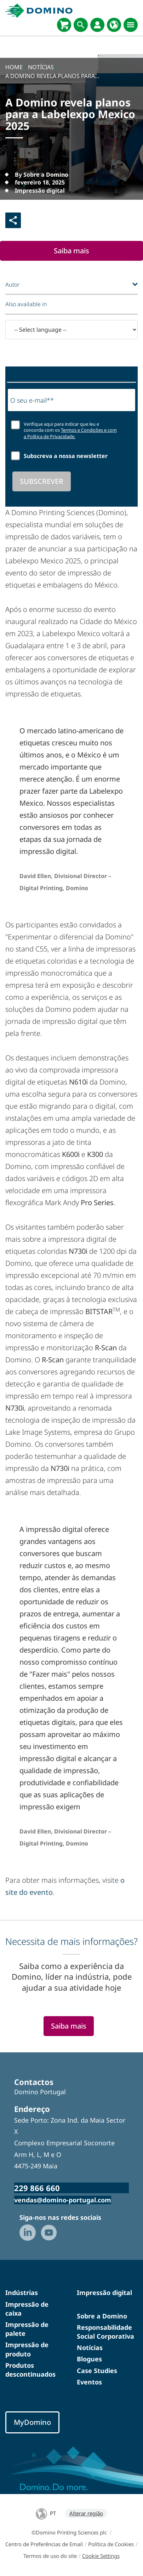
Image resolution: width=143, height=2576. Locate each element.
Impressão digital (104, 2292)
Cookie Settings (101, 2555)
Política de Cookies (111, 2544)
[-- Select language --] (71, 329)
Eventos (89, 2382)
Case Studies (97, 2370)
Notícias (90, 2347)
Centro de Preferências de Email (44, 2544)
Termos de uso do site (50, 2555)
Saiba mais (71, 250)
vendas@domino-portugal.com (62, 2200)
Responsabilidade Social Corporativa (105, 2331)
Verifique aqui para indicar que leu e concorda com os (70, 430)
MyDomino (32, 2422)
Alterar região (86, 2513)
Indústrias (21, 2292)
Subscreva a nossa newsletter (66, 456)
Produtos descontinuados (30, 2369)
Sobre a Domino (102, 2316)
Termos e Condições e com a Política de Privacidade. (70, 433)
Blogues (89, 2359)
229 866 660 (37, 2188)
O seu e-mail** (32, 400)
